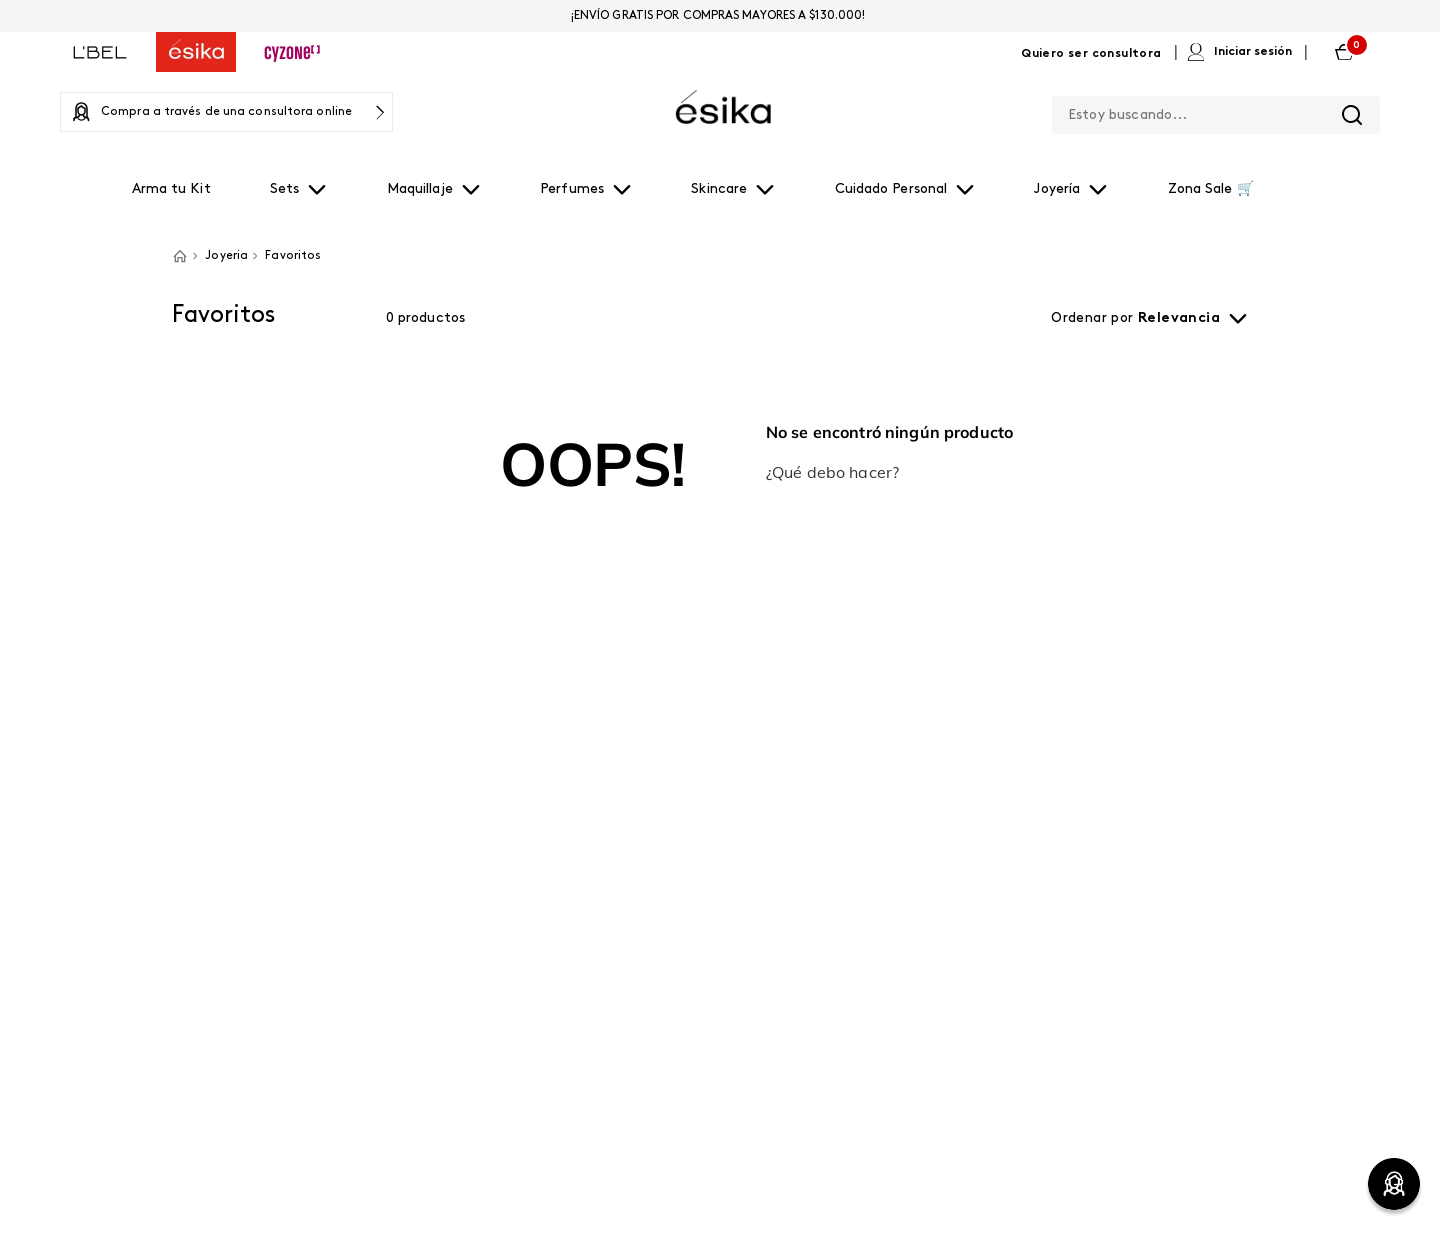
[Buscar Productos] (1352, 115)
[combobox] (1216, 111)
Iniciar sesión (1253, 52)
